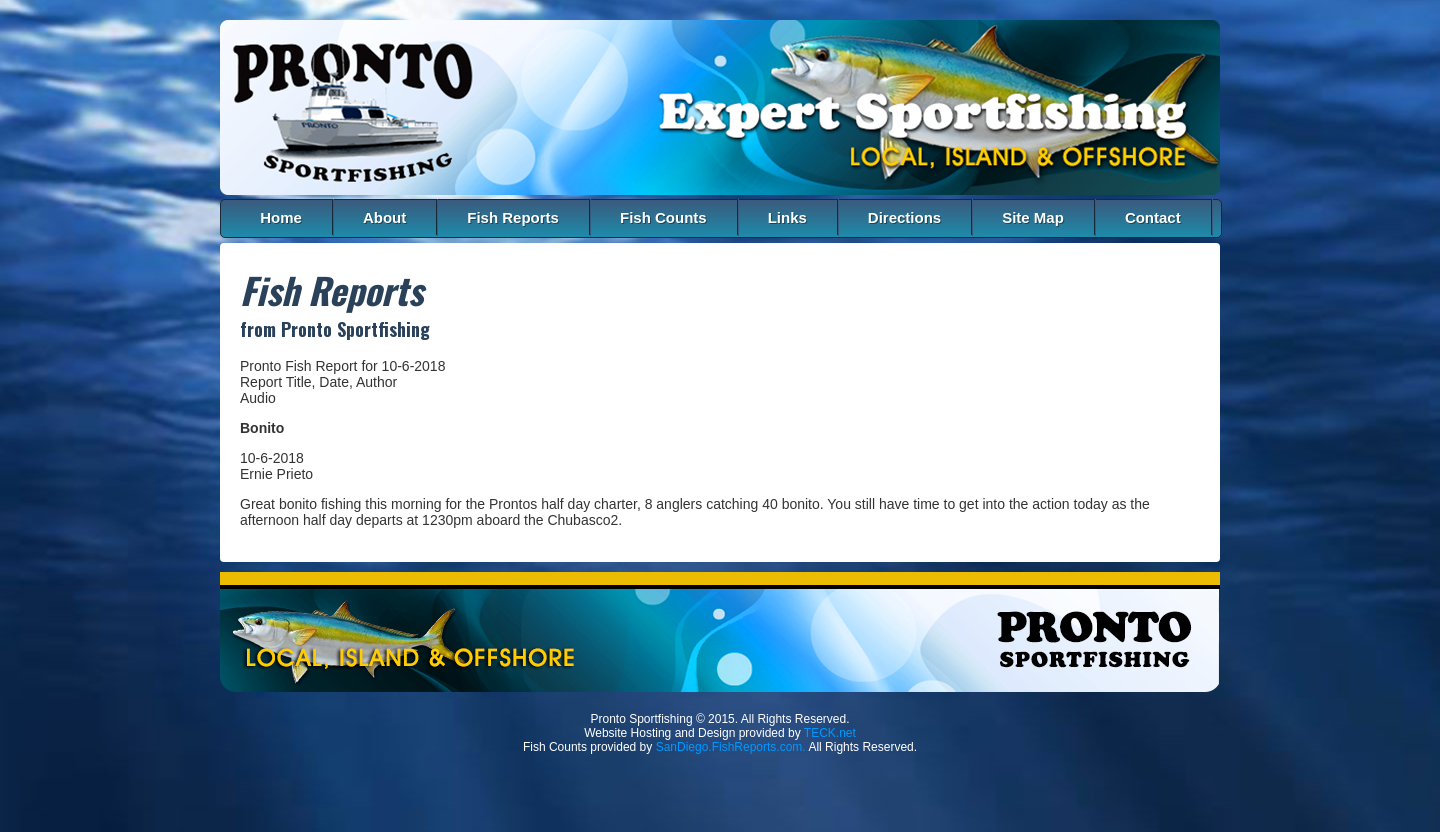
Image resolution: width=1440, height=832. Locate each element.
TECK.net (830, 733)
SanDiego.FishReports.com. (731, 747)
